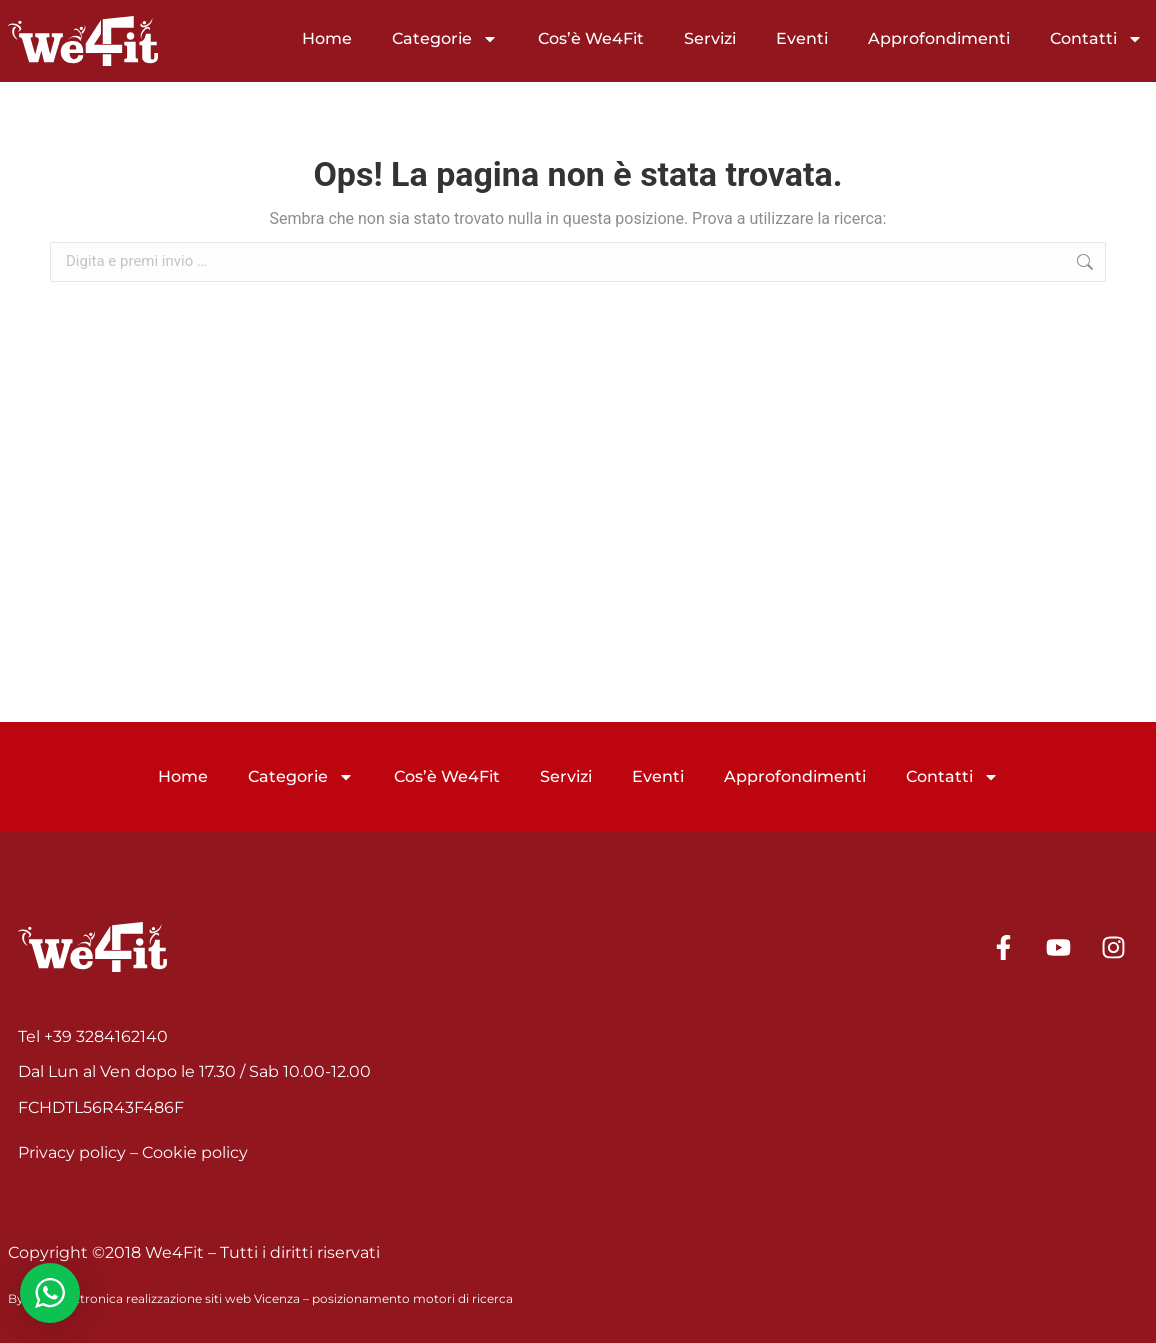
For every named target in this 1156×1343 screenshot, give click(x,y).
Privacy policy (72, 1152)
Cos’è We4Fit (591, 38)
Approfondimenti (939, 38)
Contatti (1096, 39)
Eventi (802, 38)
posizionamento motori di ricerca (412, 1298)
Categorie (445, 39)
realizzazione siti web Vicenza (213, 1298)
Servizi (710, 38)
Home (327, 38)
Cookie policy (195, 1152)
